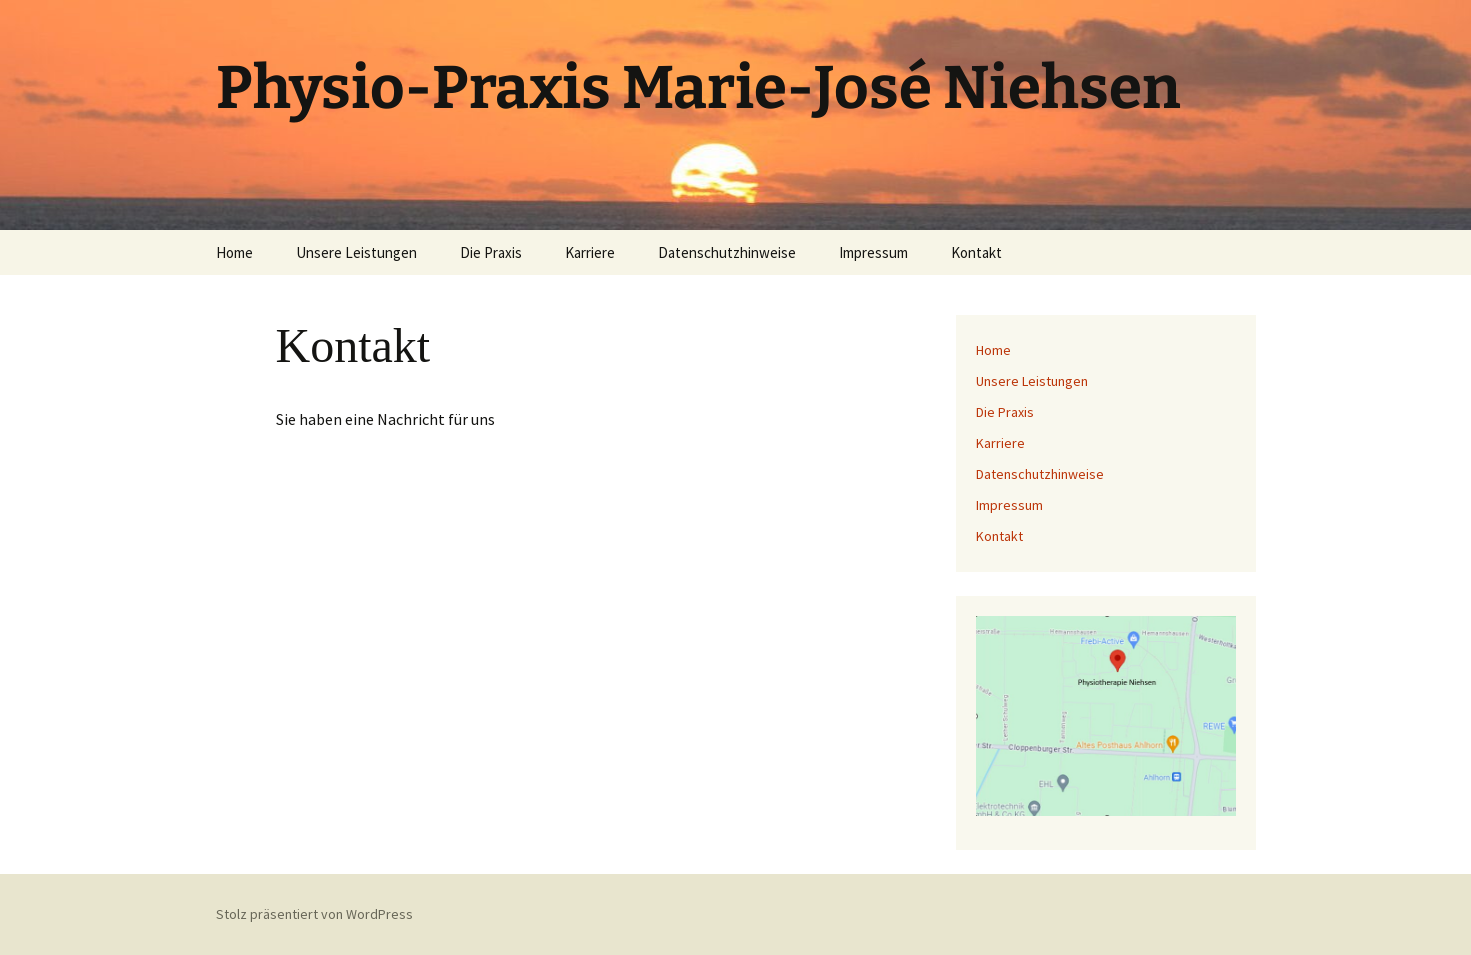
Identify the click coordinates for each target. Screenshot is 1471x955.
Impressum (873, 252)
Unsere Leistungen (356, 252)
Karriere (590, 252)
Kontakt (976, 252)
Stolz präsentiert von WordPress (314, 914)
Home (234, 252)
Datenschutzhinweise (727, 252)
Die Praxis (491, 252)
